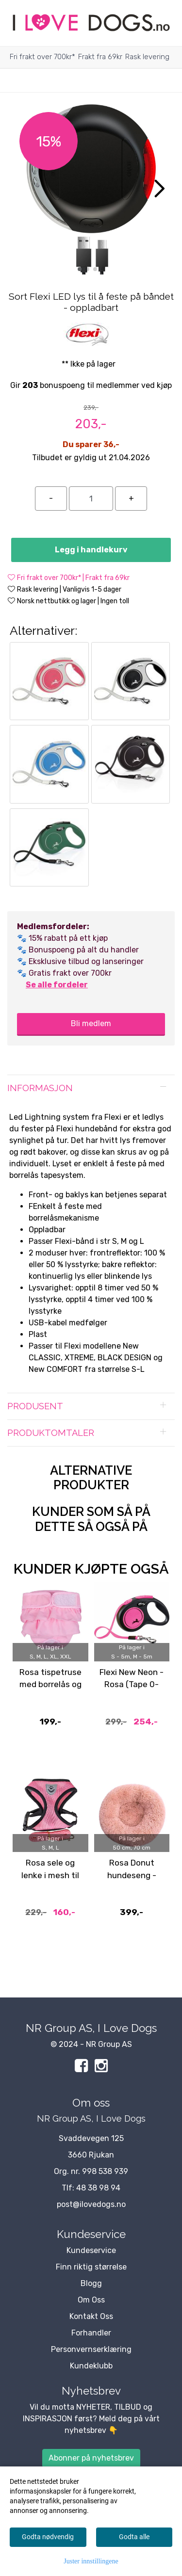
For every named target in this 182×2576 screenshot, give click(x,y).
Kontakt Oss (91, 2316)
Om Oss (91, 2299)
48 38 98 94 (98, 2187)
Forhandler (91, 2332)
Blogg (91, 2283)
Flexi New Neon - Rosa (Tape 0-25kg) (131, 1684)
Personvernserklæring (91, 2349)
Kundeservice (91, 2250)
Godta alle (134, 2537)
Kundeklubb (91, 2365)
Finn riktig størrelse (91, 2266)
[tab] (91, 1088)
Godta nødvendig (48, 2537)
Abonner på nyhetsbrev (91, 2458)
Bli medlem (91, 1023)
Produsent (35, 1406)
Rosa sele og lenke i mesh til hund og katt (50, 1875)
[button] (80, 269)
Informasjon (40, 1088)
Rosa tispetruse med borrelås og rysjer (50, 1684)
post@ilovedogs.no (91, 2204)
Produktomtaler (50, 1433)
